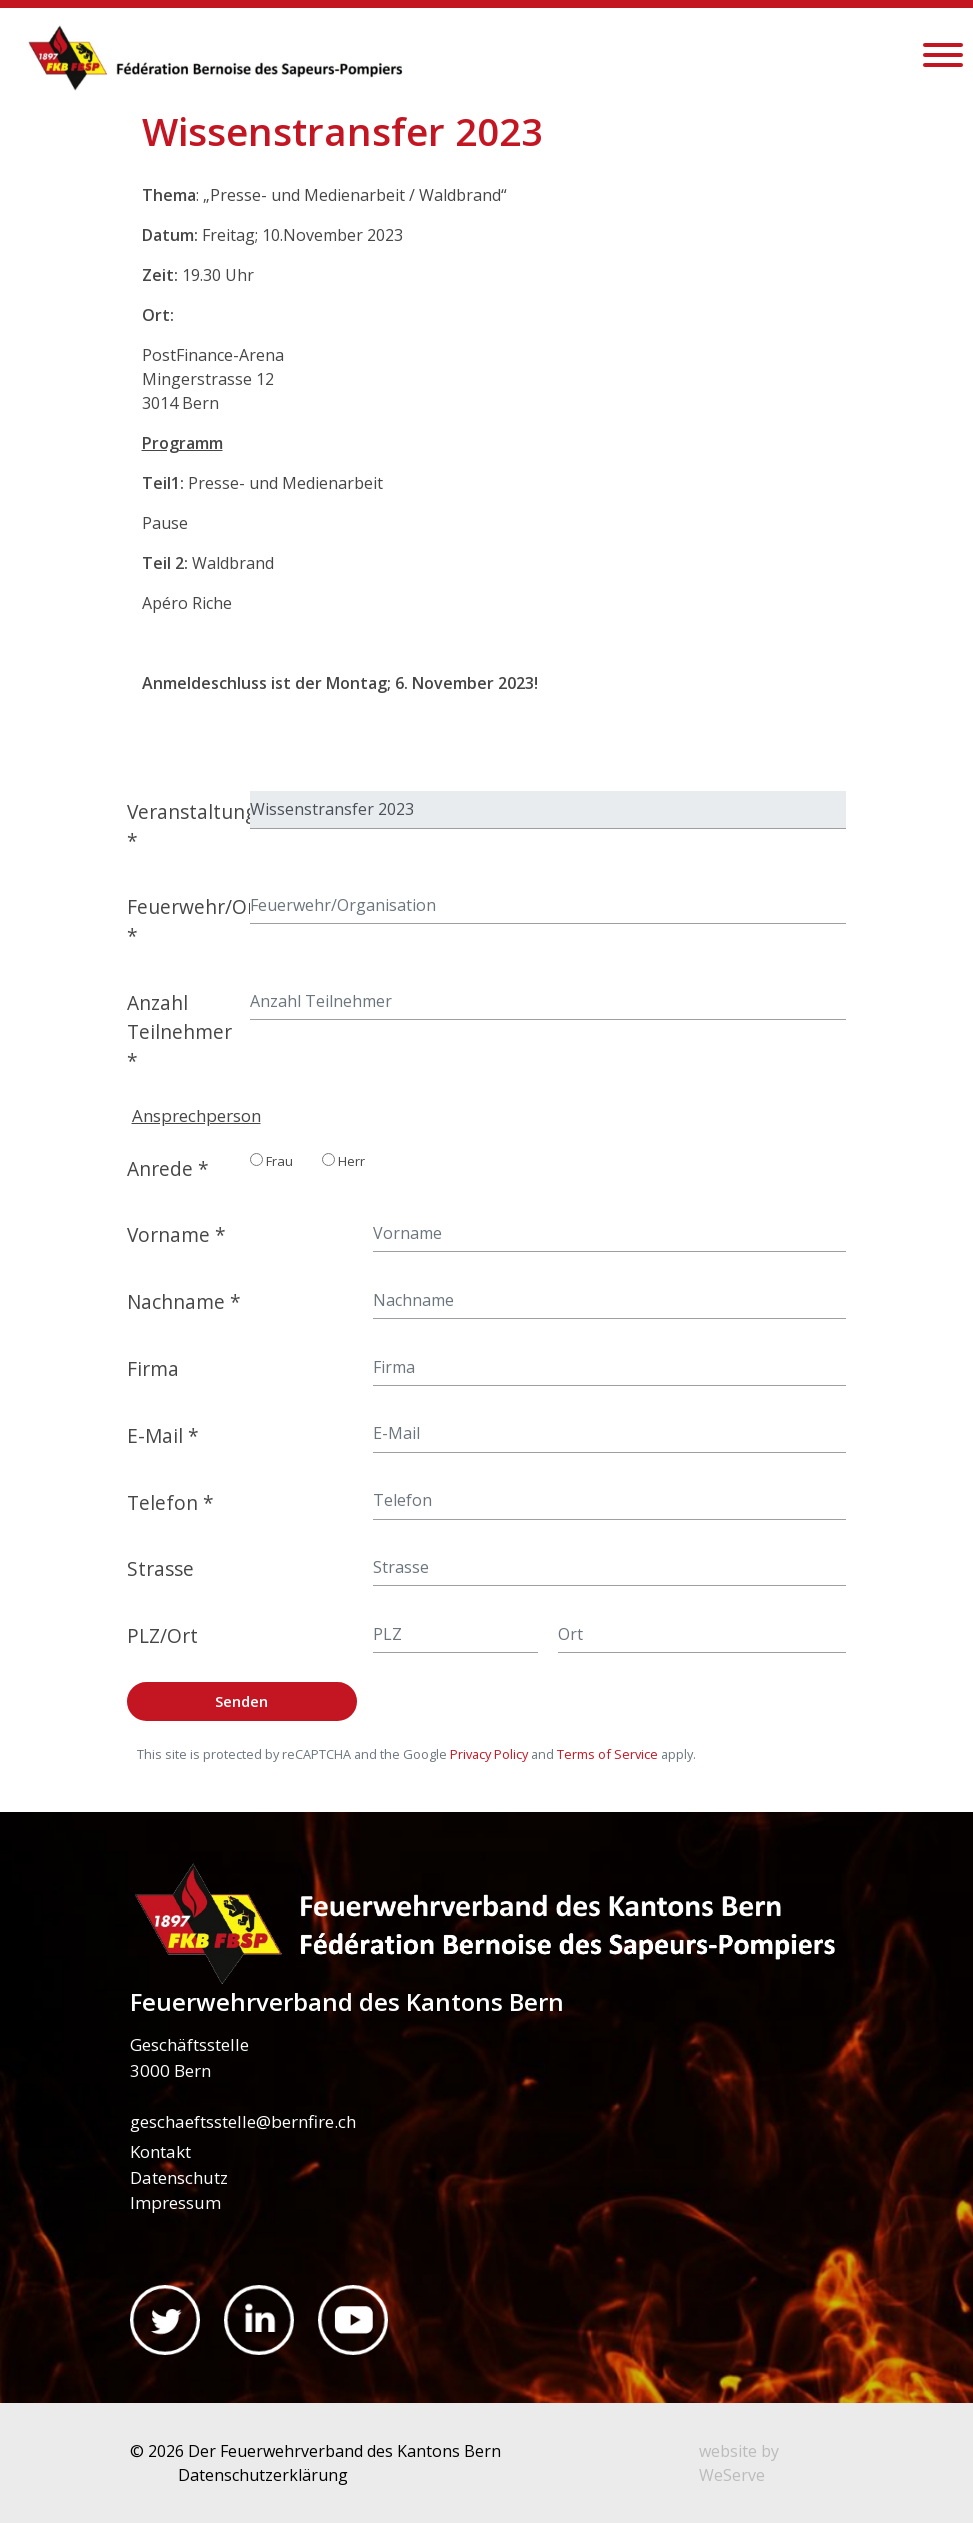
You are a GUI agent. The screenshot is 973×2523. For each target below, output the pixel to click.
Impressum (175, 2202)
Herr (343, 1161)
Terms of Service (607, 1754)
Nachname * (184, 1301)
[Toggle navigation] (943, 58)
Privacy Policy (489, 1754)
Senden (241, 1701)
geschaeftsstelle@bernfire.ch (243, 2121)
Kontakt (160, 2151)
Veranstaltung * (183, 826)
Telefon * (170, 1502)
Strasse (160, 1568)
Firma (153, 1368)
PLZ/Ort (162, 1635)
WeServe (732, 2475)
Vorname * (176, 1234)
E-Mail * (163, 1435)
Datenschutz (179, 2177)
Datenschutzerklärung (263, 2475)
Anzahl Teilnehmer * (179, 1031)
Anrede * (168, 1168)
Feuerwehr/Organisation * (183, 921)
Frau (271, 1161)
